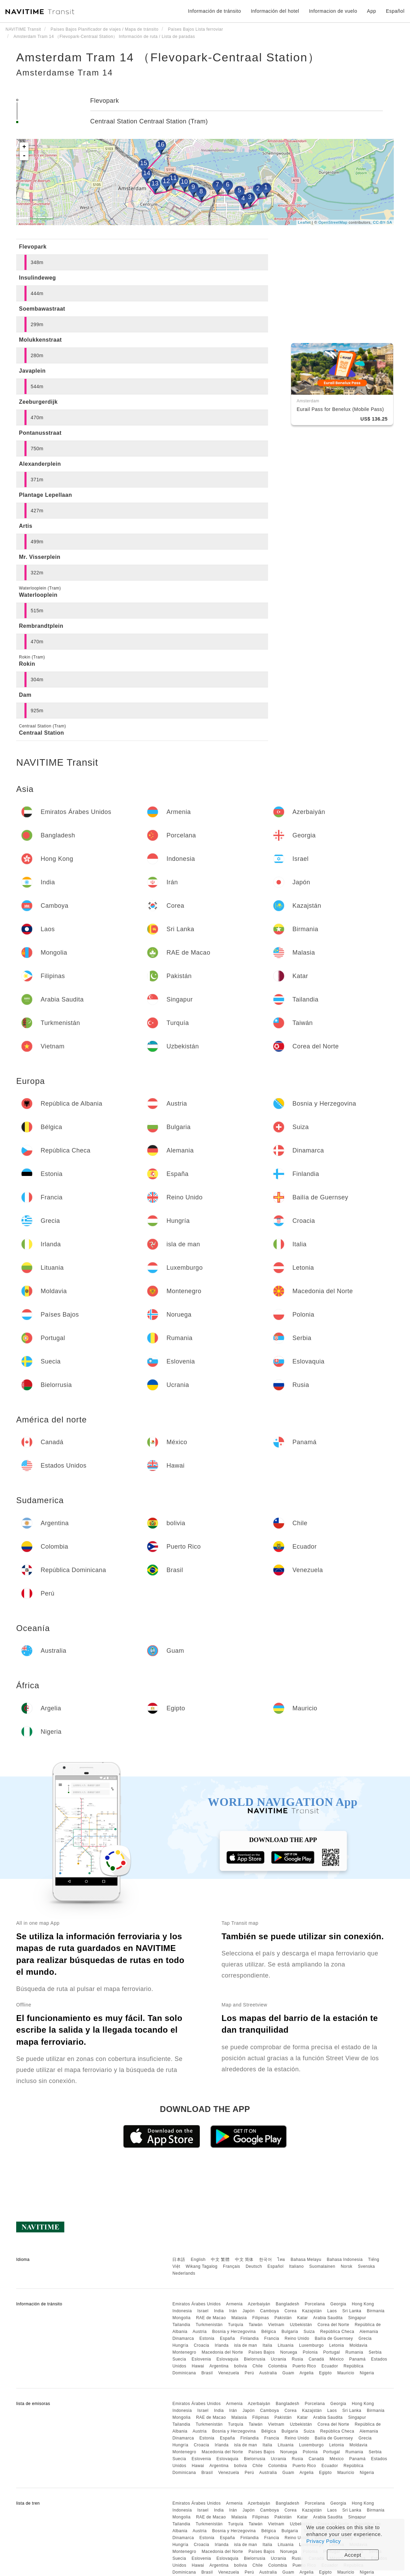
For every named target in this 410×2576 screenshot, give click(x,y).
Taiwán (256, 2324)
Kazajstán (312, 2310)
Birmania (376, 2310)
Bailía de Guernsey (334, 2338)
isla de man (245, 2345)
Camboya (269, 2310)
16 (160, 144)
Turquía (235, 2324)
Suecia (179, 2359)
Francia (271, 2338)
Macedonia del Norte (222, 2352)
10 (184, 181)
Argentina (219, 2366)
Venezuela (228, 2373)
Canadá (316, 2359)
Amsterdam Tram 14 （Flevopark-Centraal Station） (168, 57)
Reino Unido (297, 2338)
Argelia (306, 2373)
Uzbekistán (301, 2324)
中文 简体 (244, 2259)
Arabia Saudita (328, 2317)
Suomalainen (322, 2266)
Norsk (346, 2266)
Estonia (207, 2338)
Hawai (198, 2366)
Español (275, 2266)
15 (143, 163)
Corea (291, 2310)
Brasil (207, 2373)
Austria (200, 2331)
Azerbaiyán (259, 2304)
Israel (202, 2310)
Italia (267, 2345)
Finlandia (249, 2338)
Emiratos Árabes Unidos (196, 2304)
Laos (332, 2310)
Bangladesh (287, 2304)
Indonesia (182, 2310)
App (371, 11)
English (198, 2259)
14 (146, 173)
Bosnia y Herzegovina (234, 2331)
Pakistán (283, 2317)
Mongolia (181, 2317)
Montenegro (184, 2352)
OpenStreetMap (332, 222)
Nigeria (367, 2373)
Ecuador (329, 2366)
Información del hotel (275, 11)
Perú (249, 2373)
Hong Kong (363, 2304)
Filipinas (260, 2317)
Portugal (331, 2352)
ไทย (281, 2259)
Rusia (297, 2359)
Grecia (364, 2338)
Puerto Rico (304, 2366)
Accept (353, 2555)
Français (231, 2266)
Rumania (354, 2352)
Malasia (239, 2317)
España (227, 2338)
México (337, 2359)
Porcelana (315, 2304)
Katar (302, 2317)
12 (166, 181)
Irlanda (221, 2345)
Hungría (180, 2345)
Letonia (336, 2345)
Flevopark (104, 100)
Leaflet (304, 222)
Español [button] (395, 11)
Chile (258, 2366)
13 (154, 183)
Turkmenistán (209, 2324)
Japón (249, 2310)
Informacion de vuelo (333, 11)
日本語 (178, 2259)
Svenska (366, 2266)
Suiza (309, 2331)
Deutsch (254, 2266)
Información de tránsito (214, 11)
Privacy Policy (323, 2541)
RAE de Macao (211, 2317)
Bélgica (268, 2331)
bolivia (240, 2366)
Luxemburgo (311, 2345)
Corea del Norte (333, 2324)
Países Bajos (261, 2352)
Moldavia (358, 2345)
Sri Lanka (351, 2310)
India (219, 2310)
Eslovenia (201, 2359)
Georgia (338, 2304)
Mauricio (345, 2373)
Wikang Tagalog (201, 2266)
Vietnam (276, 2324)
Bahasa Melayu (306, 2259)
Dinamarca (183, 2338)
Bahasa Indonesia (345, 2259)
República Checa (337, 2331)
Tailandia (181, 2324)
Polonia (310, 2352)
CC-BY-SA (382, 222)
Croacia (201, 2345)
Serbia (375, 2352)
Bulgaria (289, 2331)
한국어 (265, 2259)
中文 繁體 (220, 2259)
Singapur (357, 2317)
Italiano (296, 2266)
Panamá (357, 2359)
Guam (288, 2373)
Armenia (234, 2304)
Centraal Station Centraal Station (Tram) (149, 121)
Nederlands (183, 2273)
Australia (268, 2373)
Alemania (368, 2331)
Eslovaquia (227, 2359)
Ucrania (278, 2359)
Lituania (286, 2345)
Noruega (288, 2352)
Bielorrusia (254, 2359)
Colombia (277, 2366)
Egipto (325, 2373)
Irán (233, 2310)
